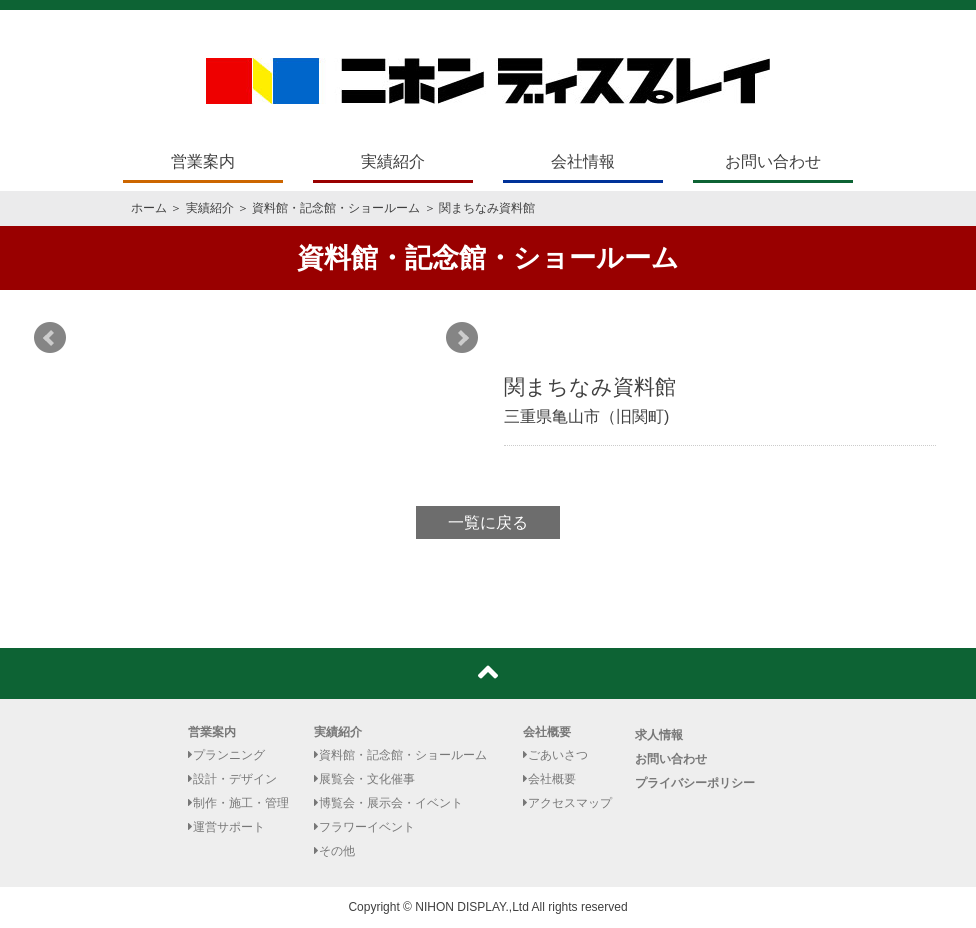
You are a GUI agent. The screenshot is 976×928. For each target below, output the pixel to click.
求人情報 (659, 735)
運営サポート (226, 827)
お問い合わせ (773, 161)
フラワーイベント (364, 827)
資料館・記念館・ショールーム (336, 208)
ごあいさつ (555, 755)
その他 (334, 851)
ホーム (149, 208)
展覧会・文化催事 (364, 779)
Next (462, 338)
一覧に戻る (488, 522)
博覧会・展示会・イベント (388, 803)
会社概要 (547, 732)
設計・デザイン (232, 779)
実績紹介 (393, 161)
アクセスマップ (567, 803)
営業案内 (203, 161)
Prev (50, 338)
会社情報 (583, 161)
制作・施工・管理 (238, 803)
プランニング (226, 755)
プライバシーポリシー (695, 783)
